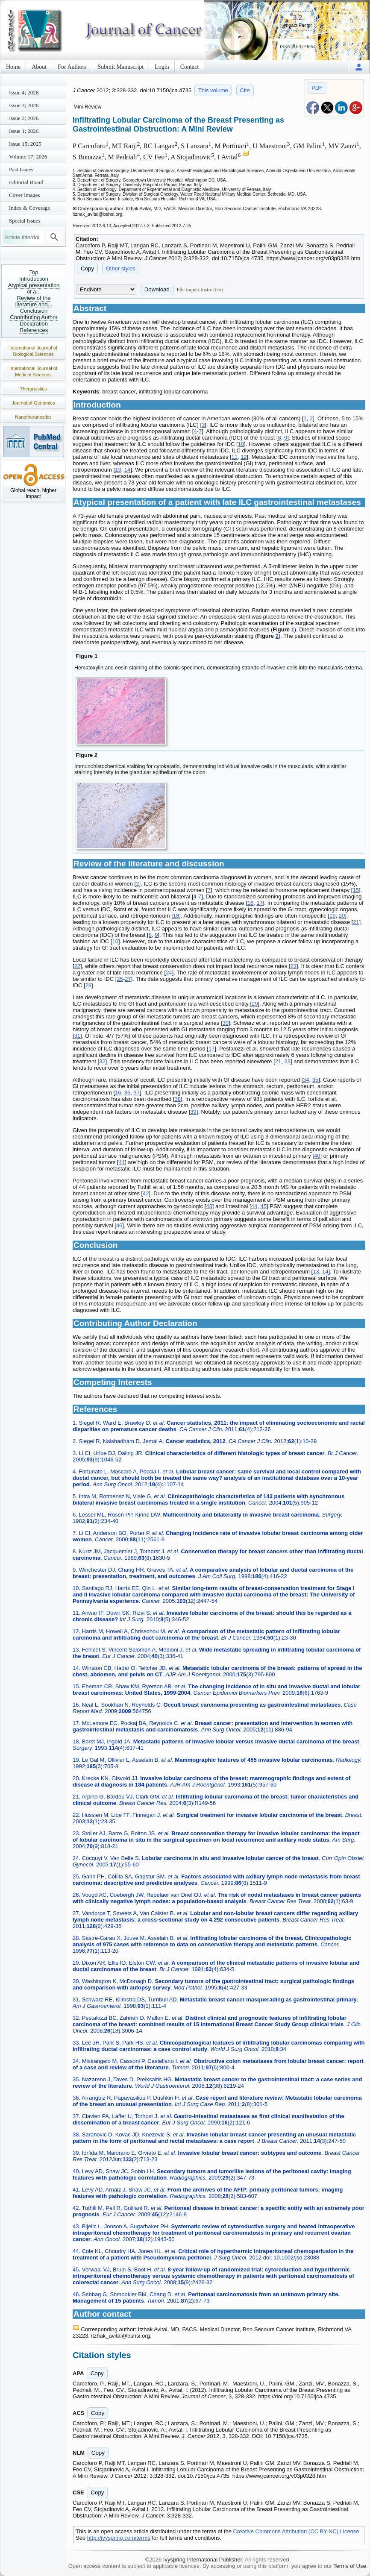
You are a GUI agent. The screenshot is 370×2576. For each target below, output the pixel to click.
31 (77, 1036)
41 (122, 1162)
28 (88, 985)
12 (244, 457)
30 (225, 1023)
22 (77, 966)
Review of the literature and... (34, 301)
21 (356, 922)
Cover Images (24, 195)
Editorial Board (26, 182)
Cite (245, 90)
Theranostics (33, 388)
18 (176, 915)
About (39, 67)
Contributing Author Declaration (33, 320)
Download (157, 289)
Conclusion (33, 311)
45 (263, 1206)
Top (33, 272)
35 (315, 1080)
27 (128, 979)
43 (209, 1206)
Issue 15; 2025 (25, 144)
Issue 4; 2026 (23, 92)
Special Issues (24, 220)
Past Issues (21, 169)
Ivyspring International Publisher (202, 2559)
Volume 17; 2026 (28, 156)
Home (13, 67)
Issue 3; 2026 (23, 105)
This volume (213, 90)
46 (119, 1225)
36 (127, 1092)
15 (355, 890)
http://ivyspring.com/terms (118, 2538)
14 (127, 469)
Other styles (120, 268)
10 (241, 444)
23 (293, 966)
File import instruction (200, 290)
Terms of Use (349, 2566)
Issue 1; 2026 (23, 131)
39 (193, 1112)
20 (342, 915)
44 (254, 1206)
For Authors (72, 67)
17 (259, 903)
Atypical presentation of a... (34, 288)
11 (234, 457)
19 (332, 915)
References (34, 330)
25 (120, 979)
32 (102, 1061)
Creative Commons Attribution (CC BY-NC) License (296, 2531)
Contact (189, 67)
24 (169, 972)
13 (118, 469)
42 (146, 1193)
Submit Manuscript (121, 67)
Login (162, 67)
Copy (87, 268)
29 (255, 1003)
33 (288, 1061)
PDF (317, 88)
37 (136, 1092)
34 (306, 1080)
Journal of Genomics (33, 402)
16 (250, 903)
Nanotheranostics (33, 417)
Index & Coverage (29, 208)
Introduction (33, 279)
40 (317, 1156)
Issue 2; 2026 (23, 118)
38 (177, 1099)
